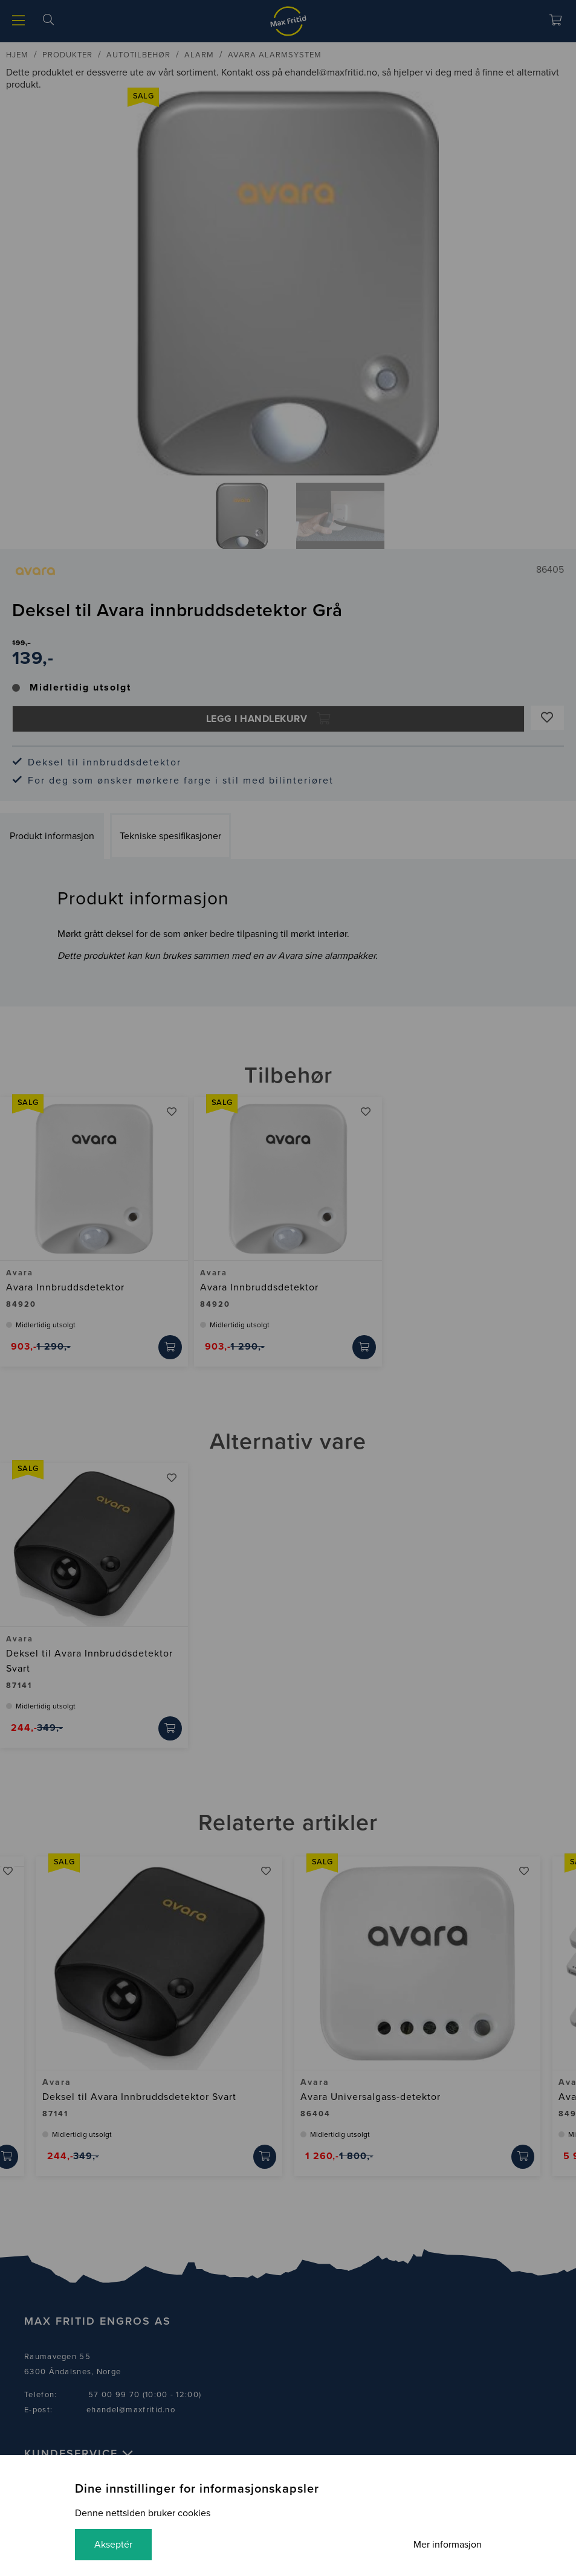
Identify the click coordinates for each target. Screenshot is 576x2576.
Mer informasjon (447, 2545)
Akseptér (113, 2545)
